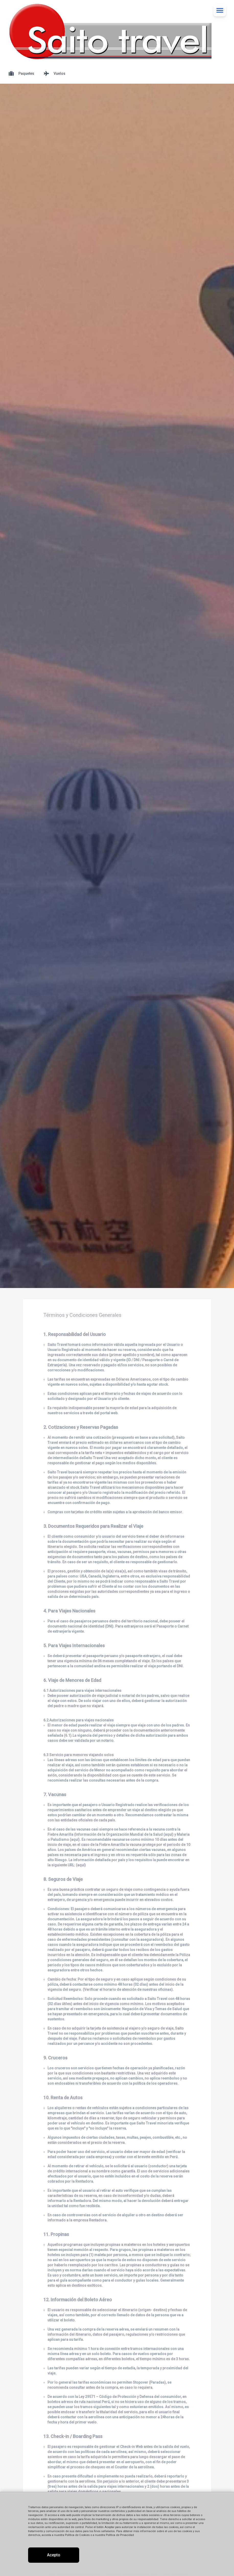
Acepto (53, 2555)
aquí (168, 1834)
